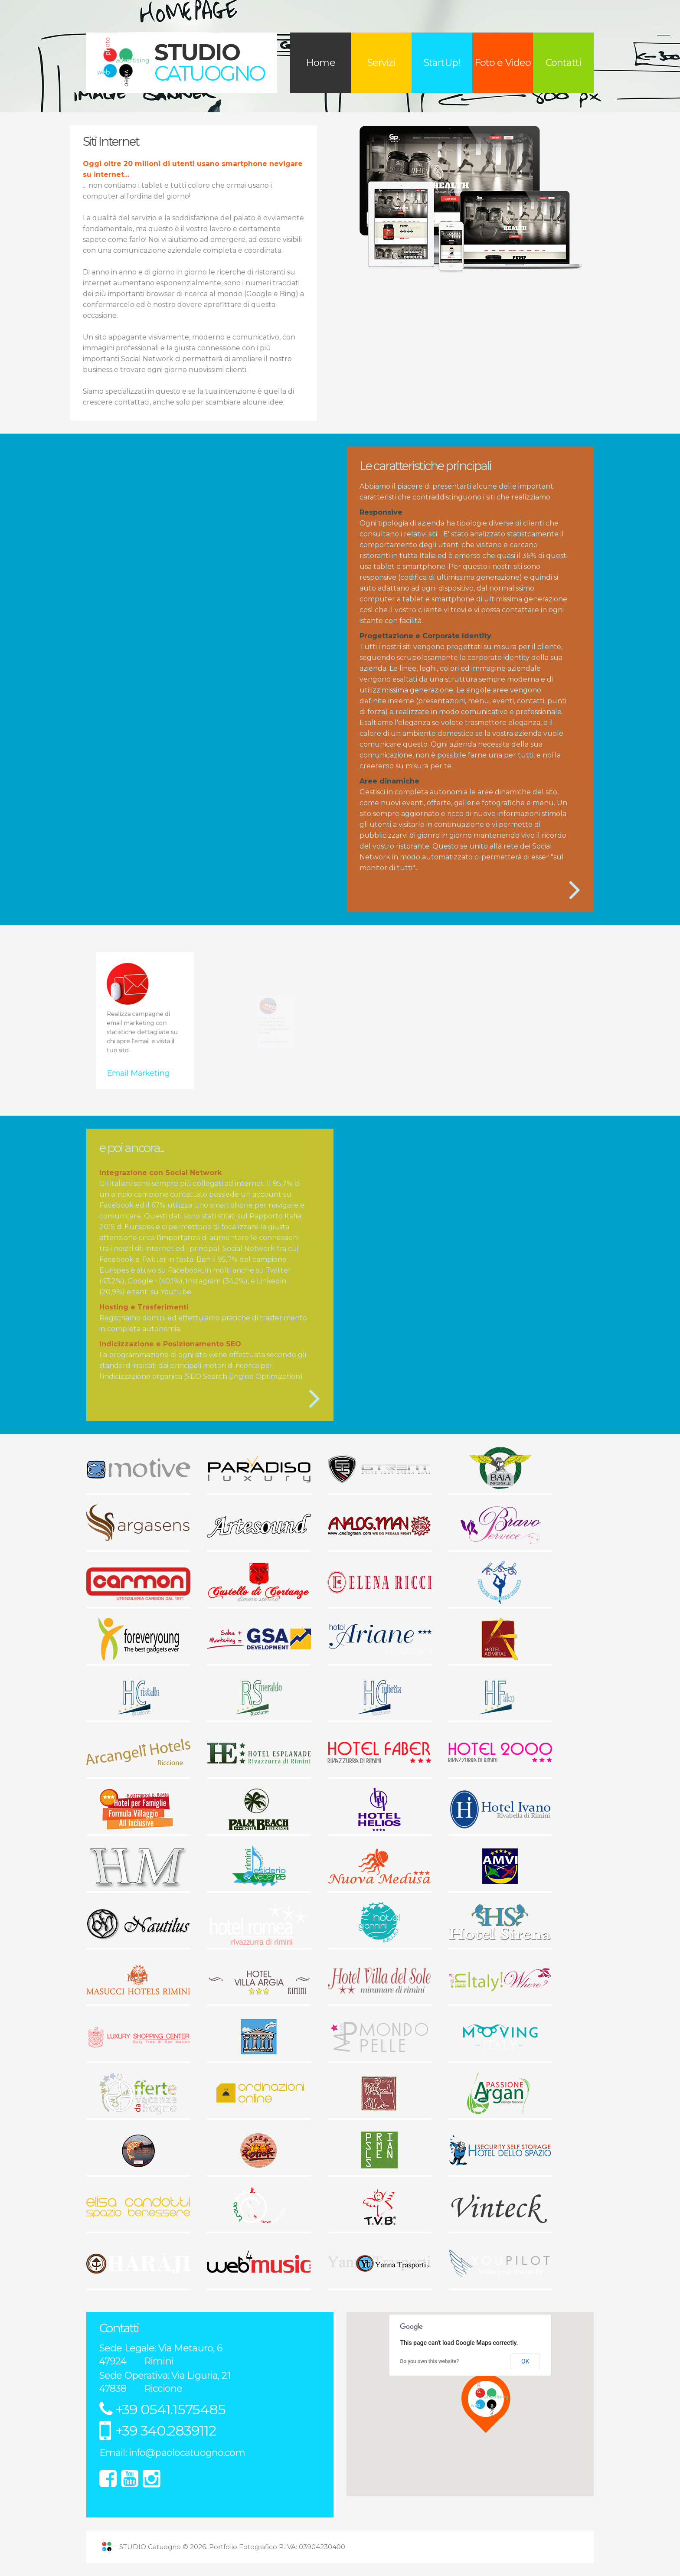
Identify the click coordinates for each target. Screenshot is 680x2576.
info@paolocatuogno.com (187, 2452)
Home (320, 63)
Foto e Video (502, 63)
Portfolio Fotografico (243, 2547)
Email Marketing (142, 1043)
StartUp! (442, 63)
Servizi (381, 63)
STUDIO (209, 62)
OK (525, 2361)
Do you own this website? (429, 2361)
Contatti (563, 63)
